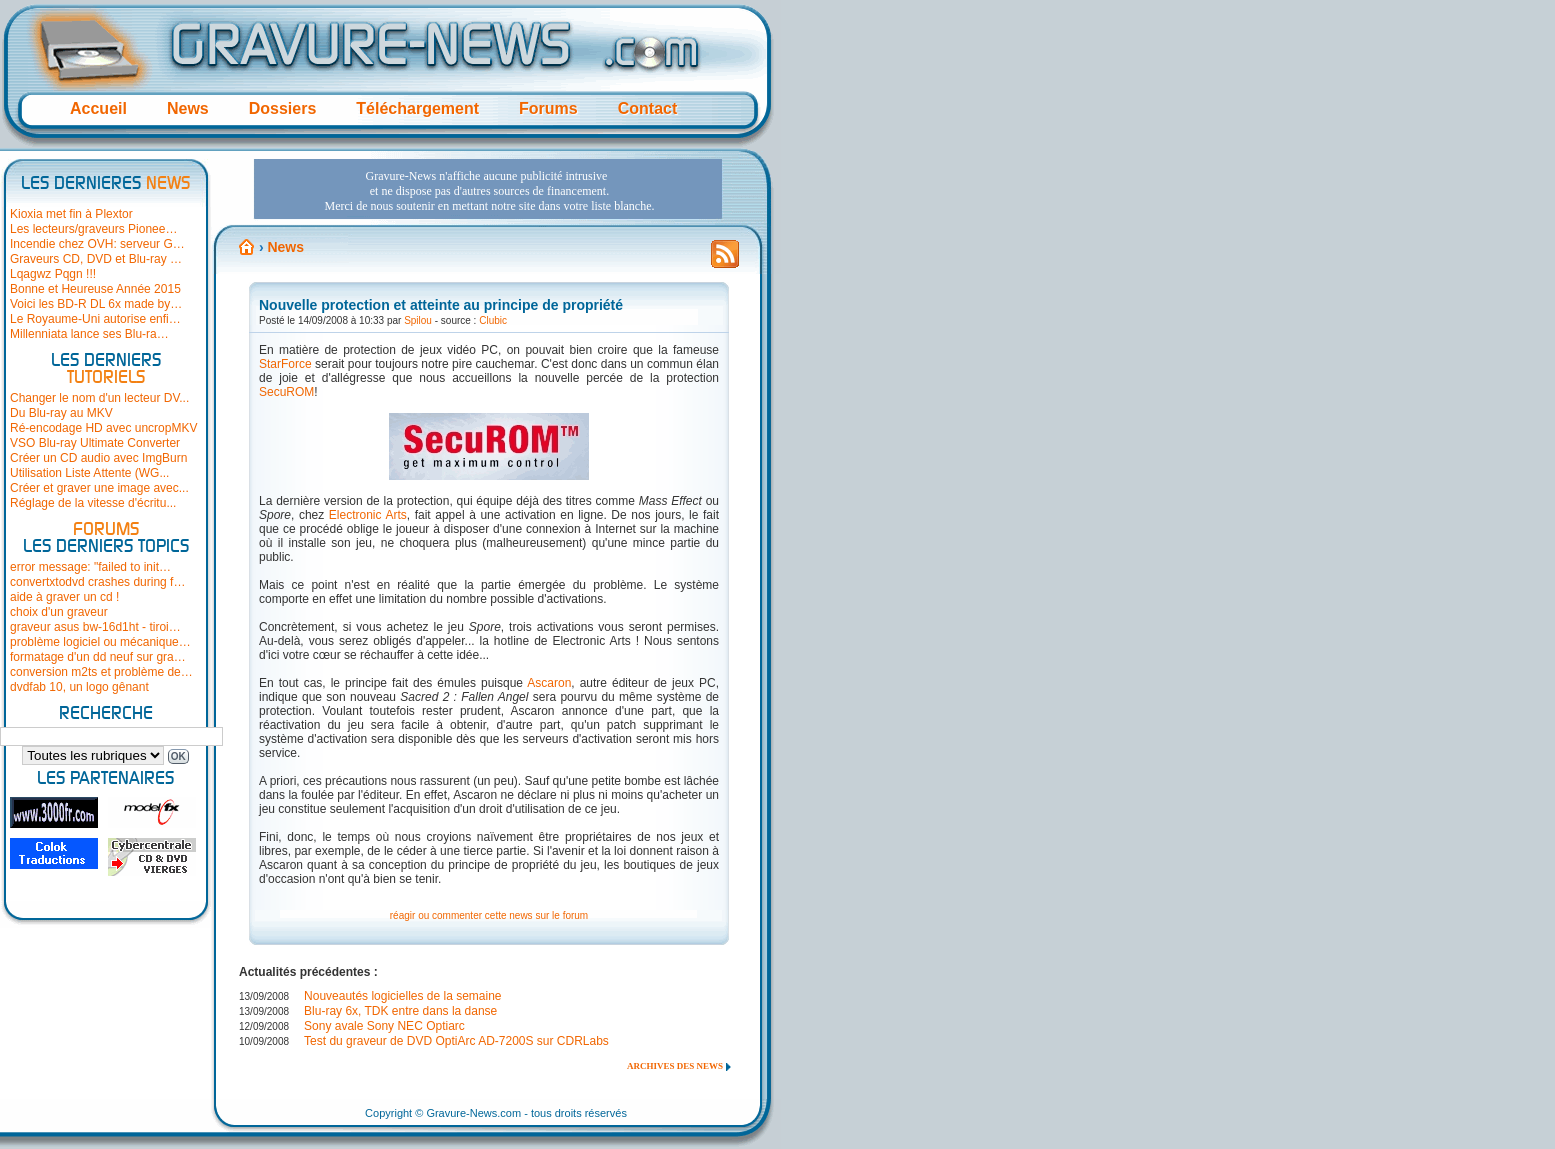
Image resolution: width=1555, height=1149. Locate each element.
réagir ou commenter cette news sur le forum (489, 915)
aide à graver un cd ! (64, 597)
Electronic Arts (368, 515)
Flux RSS (725, 260)
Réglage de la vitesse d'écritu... (93, 503)
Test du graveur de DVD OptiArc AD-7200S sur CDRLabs (456, 1041)
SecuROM (286, 392)
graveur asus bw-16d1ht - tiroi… (95, 627)
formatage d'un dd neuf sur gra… (98, 657)
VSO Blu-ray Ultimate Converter (95, 443)
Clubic (493, 320)
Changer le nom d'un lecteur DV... (99, 398)
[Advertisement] (488, 189)
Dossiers (283, 108)
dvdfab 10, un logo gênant (79, 687)
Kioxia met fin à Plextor (71, 214)
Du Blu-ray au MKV (61, 413)
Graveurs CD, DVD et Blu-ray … (96, 259)
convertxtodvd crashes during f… (97, 582)
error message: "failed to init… (90, 567)
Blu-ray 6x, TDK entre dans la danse (400, 1011)
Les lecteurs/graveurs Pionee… (93, 229)
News (188, 108)
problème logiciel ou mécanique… (100, 642)
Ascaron (549, 683)
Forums (548, 108)
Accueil (98, 108)
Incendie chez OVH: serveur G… (97, 244)
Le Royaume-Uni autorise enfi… (95, 319)
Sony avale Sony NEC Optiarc (384, 1026)
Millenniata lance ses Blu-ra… (89, 334)
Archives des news (675, 1066)
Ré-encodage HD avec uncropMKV (103, 428)
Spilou (418, 320)
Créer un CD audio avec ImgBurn (98, 458)
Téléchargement (417, 108)
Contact (648, 108)
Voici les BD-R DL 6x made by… (96, 304)
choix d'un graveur (59, 612)
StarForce (285, 364)
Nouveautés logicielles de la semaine (402, 996)
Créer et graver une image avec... (99, 488)
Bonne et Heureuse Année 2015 (95, 289)
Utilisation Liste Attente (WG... (89, 473)
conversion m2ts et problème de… (101, 672)
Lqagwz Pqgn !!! (53, 274)
